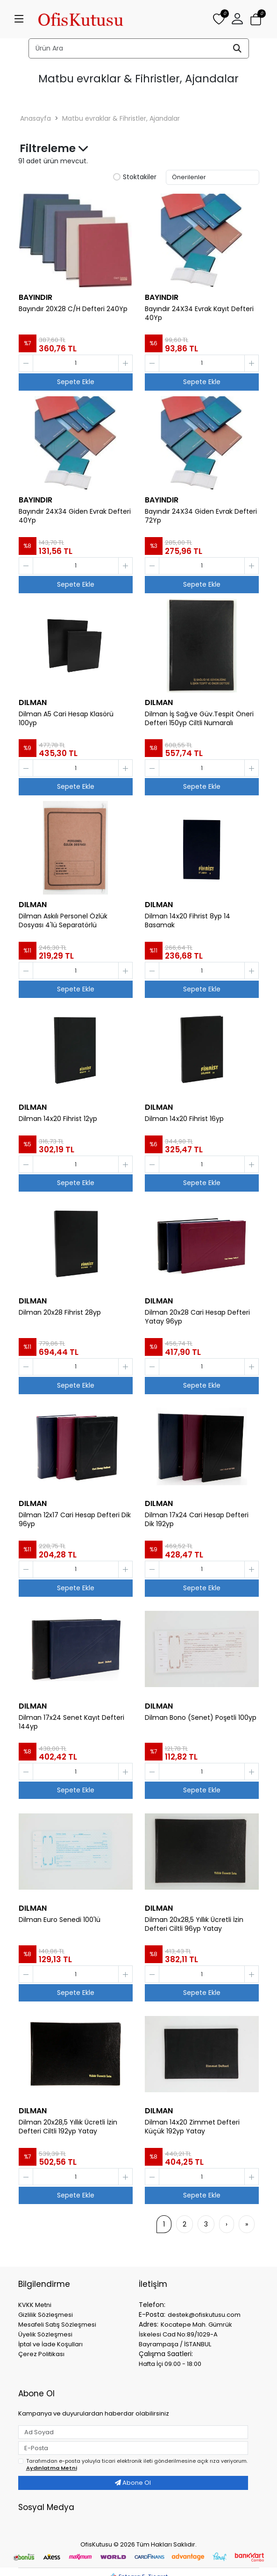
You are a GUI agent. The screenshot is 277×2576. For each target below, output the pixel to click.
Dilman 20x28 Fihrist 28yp (60, 1312)
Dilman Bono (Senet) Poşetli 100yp (200, 1717)
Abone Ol (133, 2482)
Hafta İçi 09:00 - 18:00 (170, 2363)
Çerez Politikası (41, 2354)
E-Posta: (152, 2314)
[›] (226, 2224)
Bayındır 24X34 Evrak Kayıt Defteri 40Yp (199, 313)
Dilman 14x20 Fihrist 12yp (58, 1118)
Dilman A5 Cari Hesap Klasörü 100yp (66, 719)
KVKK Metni (34, 2304)
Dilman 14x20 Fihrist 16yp (184, 1118)
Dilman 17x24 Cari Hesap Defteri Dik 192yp (197, 1519)
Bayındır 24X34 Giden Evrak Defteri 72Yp (201, 516)
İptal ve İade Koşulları (50, 2344)
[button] (237, 19)
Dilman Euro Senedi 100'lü (59, 1919)
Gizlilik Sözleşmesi (45, 2314)
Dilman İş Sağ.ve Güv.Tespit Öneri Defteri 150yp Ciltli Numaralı (199, 719)
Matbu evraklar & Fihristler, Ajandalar (121, 118)
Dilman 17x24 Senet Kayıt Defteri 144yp (71, 1722)
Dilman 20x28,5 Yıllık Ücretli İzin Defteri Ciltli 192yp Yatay (68, 2127)
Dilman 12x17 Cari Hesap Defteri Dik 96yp (75, 1519)
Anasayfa (35, 118)
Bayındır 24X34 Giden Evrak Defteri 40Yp (75, 516)
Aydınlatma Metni (51, 2468)
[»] (247, 2224)
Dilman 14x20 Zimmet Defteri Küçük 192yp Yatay (192, 2127)
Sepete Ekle (75, 381)
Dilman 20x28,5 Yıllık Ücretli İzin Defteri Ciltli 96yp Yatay (194, 1924)
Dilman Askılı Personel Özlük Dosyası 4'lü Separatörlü (63, 921)
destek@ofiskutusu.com (204, 2314)
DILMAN (33, 702)
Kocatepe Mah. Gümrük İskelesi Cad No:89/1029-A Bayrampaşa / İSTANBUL (185, 2334)
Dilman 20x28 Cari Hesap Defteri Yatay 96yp (197, 1317)
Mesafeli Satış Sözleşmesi (57, 2324)
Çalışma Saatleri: (166, 2353)
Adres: (148, 2324)
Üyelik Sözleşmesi (45, 2334)
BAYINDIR (35, 297)
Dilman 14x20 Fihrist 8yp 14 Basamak (187, 921)
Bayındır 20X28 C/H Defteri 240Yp (73, 309)
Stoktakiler (134, 177)
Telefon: (152, 2304)
